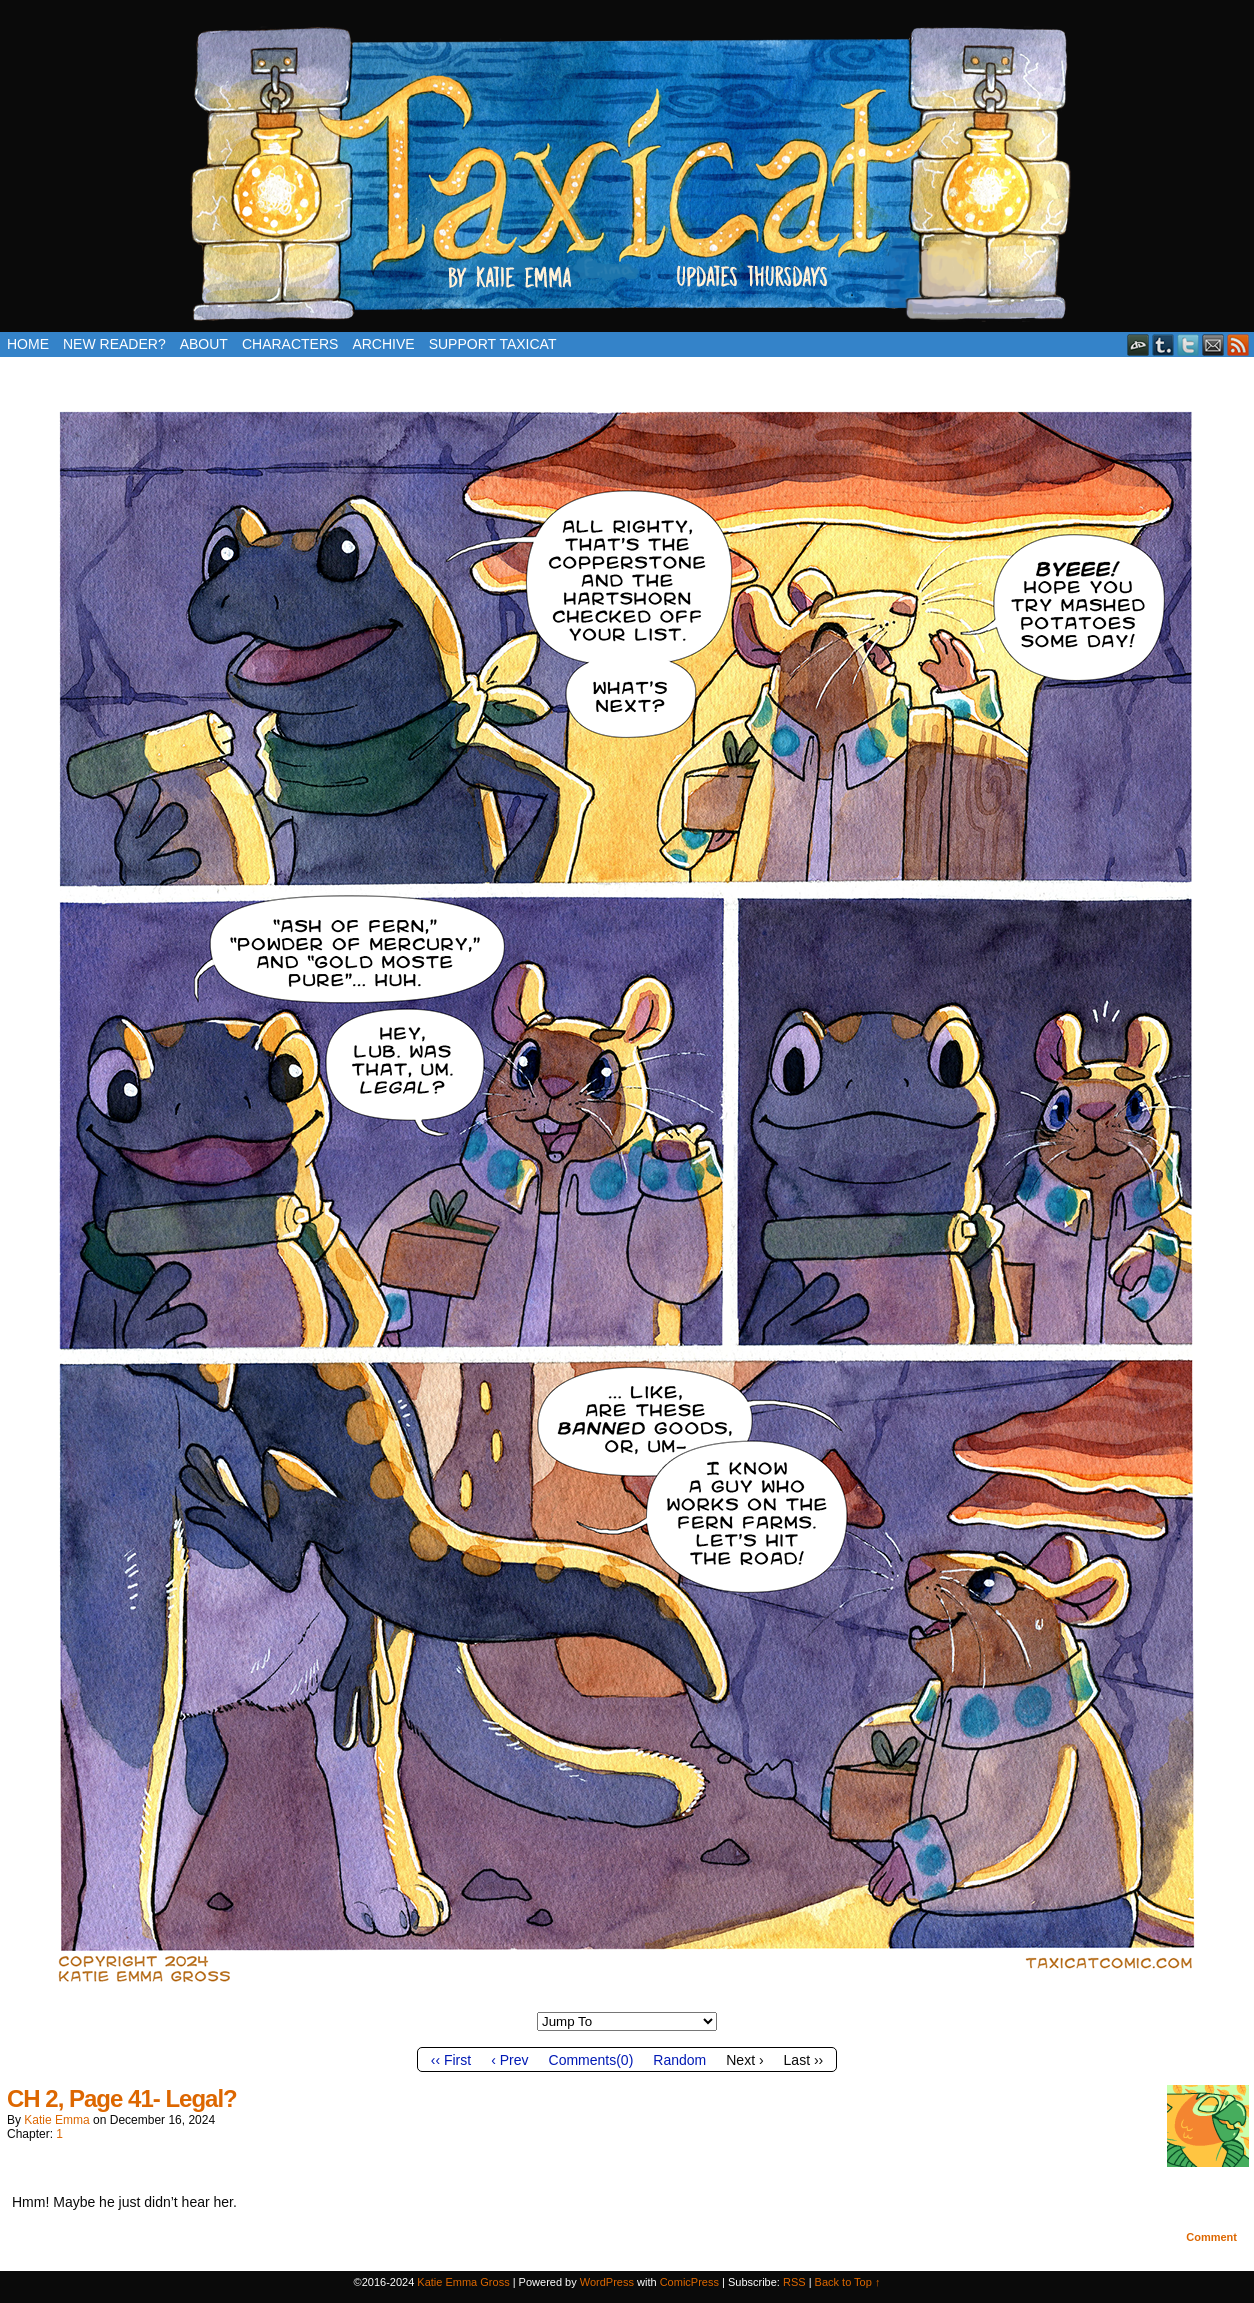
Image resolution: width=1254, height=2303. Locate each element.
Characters (290, 344)
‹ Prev (509, 2060)
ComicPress (689, 2282)
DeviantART (1138, 344)
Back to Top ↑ (848, 2282)
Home (28, 344)
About (204, 344)
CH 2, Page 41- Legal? (122, 2098)
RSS (1238, 344)
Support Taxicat (493, 344)
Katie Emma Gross (463, 2282)
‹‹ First (451, 2060)
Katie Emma (56, 2120)
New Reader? (114, 344)
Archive (383, 344)
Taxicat (627, 171)
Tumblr (1163, 344)
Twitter (1188, 344)
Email (1213, 344)
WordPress (607, 2282)
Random (679, 2060)
